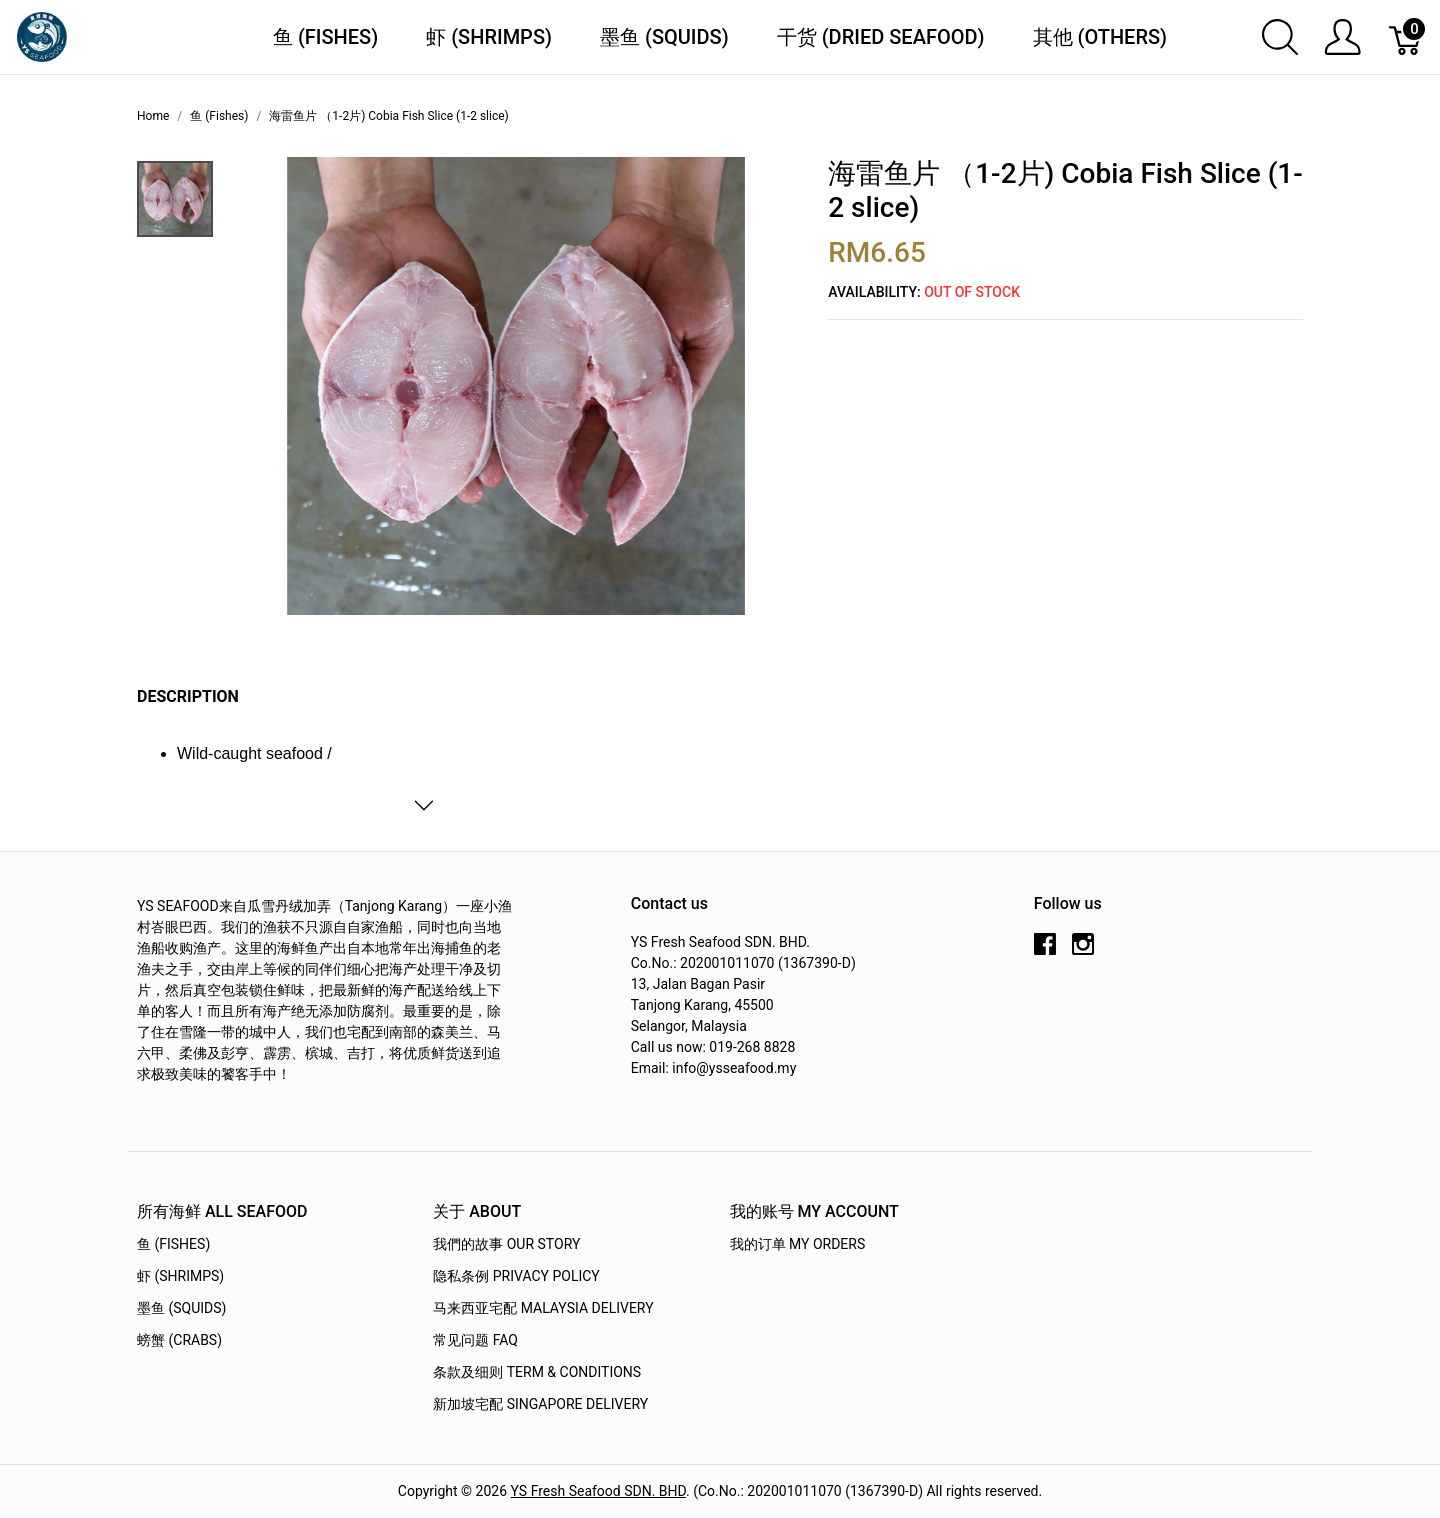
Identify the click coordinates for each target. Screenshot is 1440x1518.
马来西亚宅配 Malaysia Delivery (543, 1308)
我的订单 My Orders (798, 1244)
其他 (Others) (1100, 37)
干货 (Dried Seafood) (881, 37)
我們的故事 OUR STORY (506, 1244)
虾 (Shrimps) (489, 37)
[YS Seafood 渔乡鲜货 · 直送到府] (42, 35)
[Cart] (1406, 37)
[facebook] (1045, 952)
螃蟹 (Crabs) (179, 1340)
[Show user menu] (1342, 37)
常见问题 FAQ (475, 1340)
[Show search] (1280, 37)
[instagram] (1083, 952)
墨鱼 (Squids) (664, 37)
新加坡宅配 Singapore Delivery (540, 1404)
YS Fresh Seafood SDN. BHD (599, 1491)
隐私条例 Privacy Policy (516, 1276)
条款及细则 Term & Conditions (537, 1372)
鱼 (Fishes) (325, 37)
